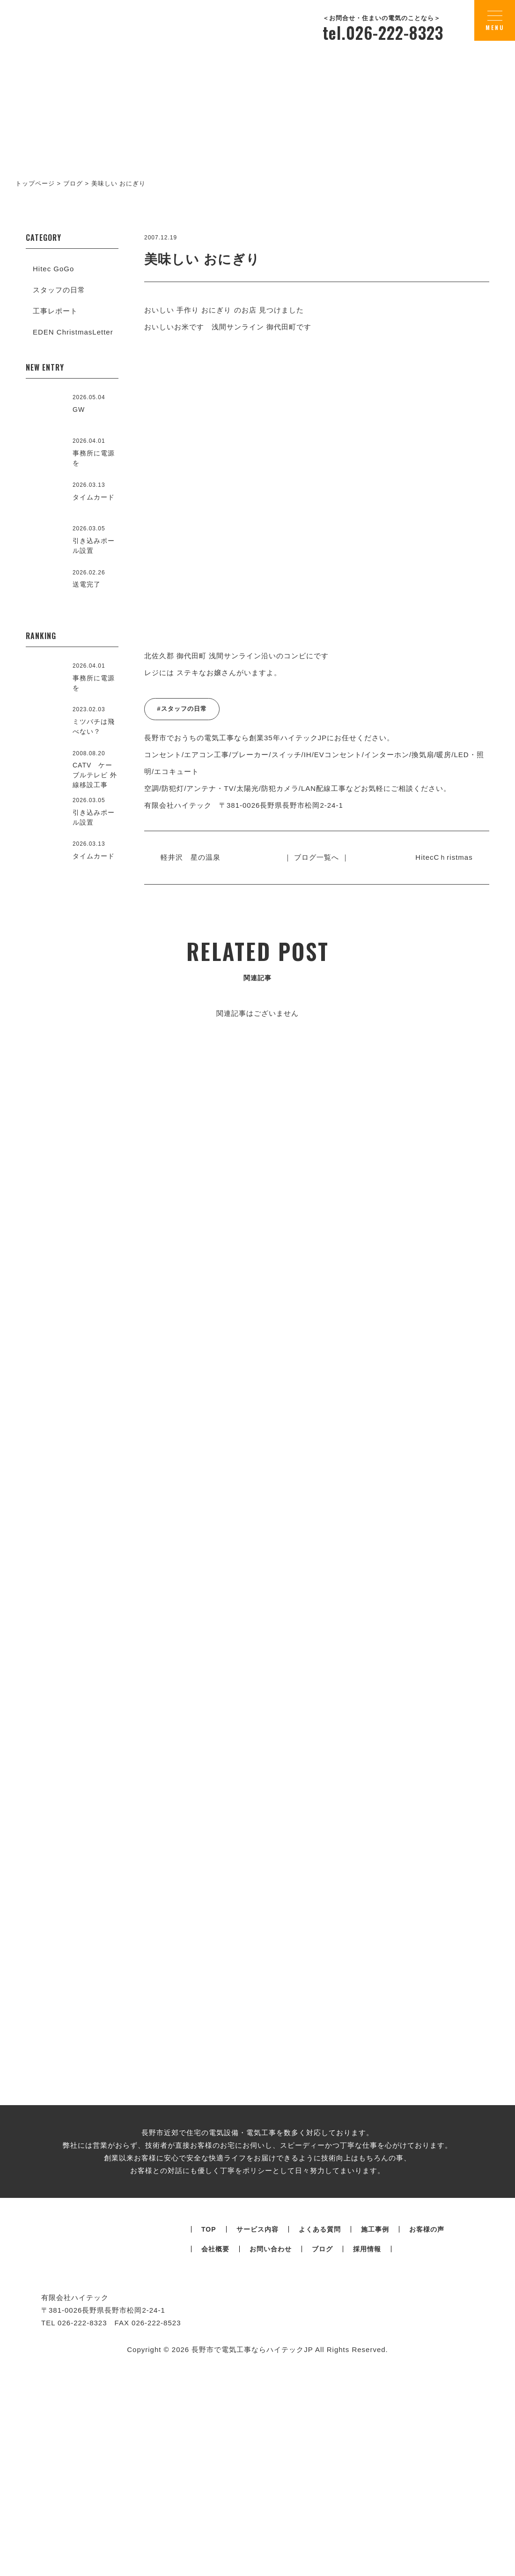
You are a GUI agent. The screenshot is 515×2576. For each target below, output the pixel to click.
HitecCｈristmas (439, 857)
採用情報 (367, 2485)
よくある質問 (320, 2466)
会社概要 (215, 2485)
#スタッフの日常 (181, 708)
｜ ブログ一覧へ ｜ (316, 857)
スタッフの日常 (59, 290)
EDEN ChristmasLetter (73, 332)
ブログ (322, 2485)
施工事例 (375, 2466)
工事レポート (55, 311)
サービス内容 (257, 2466)
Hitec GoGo (53, 269)
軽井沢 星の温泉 (195, 857)
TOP (208, 2466)
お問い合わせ (271, 2485)
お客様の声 (426, 2466)
